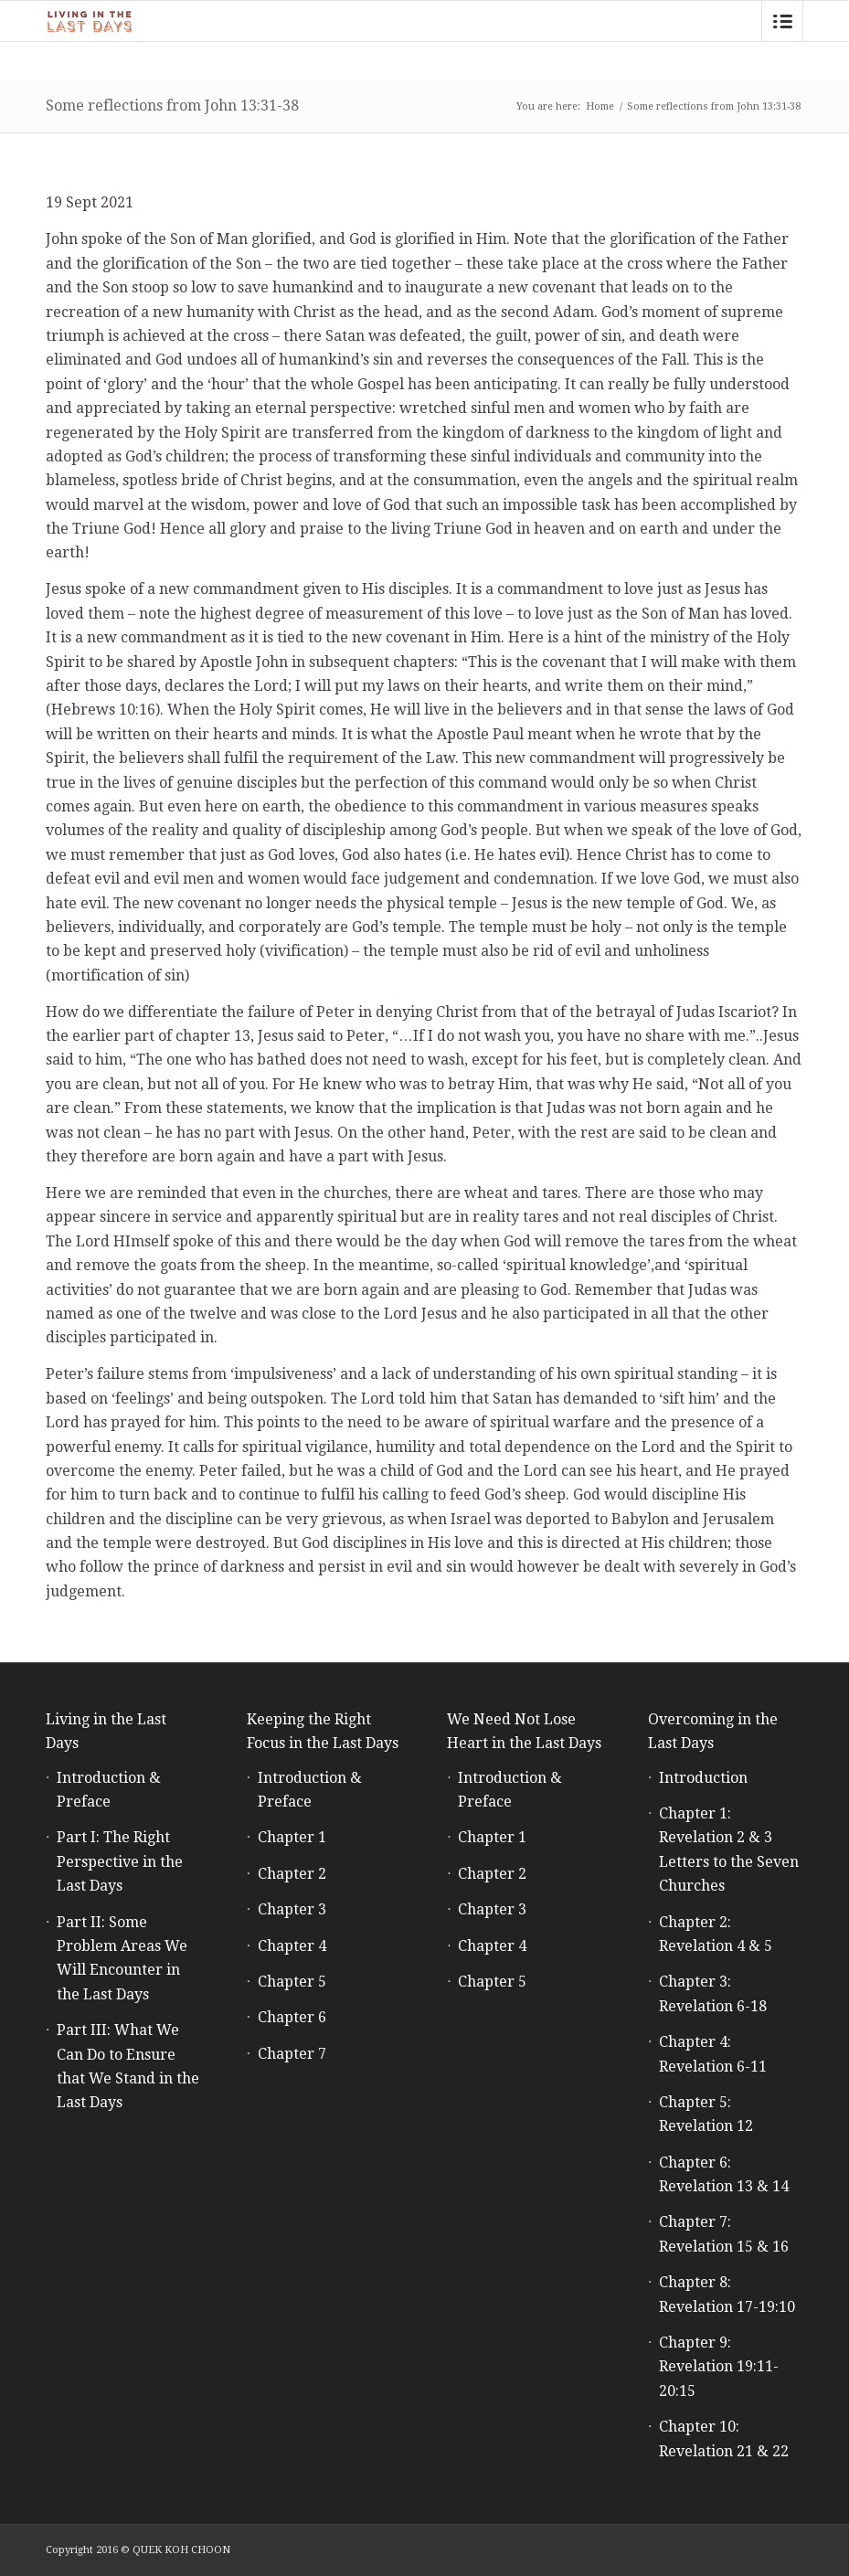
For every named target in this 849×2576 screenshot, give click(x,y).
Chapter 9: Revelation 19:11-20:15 (719, 2367)
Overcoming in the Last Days (713, 1731)
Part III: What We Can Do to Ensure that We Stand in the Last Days (128, 2066)
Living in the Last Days (106, 1731)
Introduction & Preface (109, 1789)
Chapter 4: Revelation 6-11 (713, 2053)
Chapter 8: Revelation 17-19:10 (727, 2294)
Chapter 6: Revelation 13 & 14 (724, 2174)
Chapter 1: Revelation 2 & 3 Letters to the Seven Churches (729, 1849)
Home (600, 106)
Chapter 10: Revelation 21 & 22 (724, 2438)
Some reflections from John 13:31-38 (172, 105)
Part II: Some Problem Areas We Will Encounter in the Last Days (122, 1958)
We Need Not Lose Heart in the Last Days (524, 1731)
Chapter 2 (292, 1873)
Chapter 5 (292, 1981)
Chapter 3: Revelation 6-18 (713, 1993)
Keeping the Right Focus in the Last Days (322, 1731)
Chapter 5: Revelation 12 (706, 2114)
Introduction (703, 1777)
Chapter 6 (292, 2017)
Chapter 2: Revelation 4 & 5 (715, 1934)
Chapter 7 (292, 2053)
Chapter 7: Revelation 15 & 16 (724, 2233)
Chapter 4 (292, 1946)
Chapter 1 (292, 1837)
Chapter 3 (292, 1909)
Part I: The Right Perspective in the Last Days (120, 1861)
